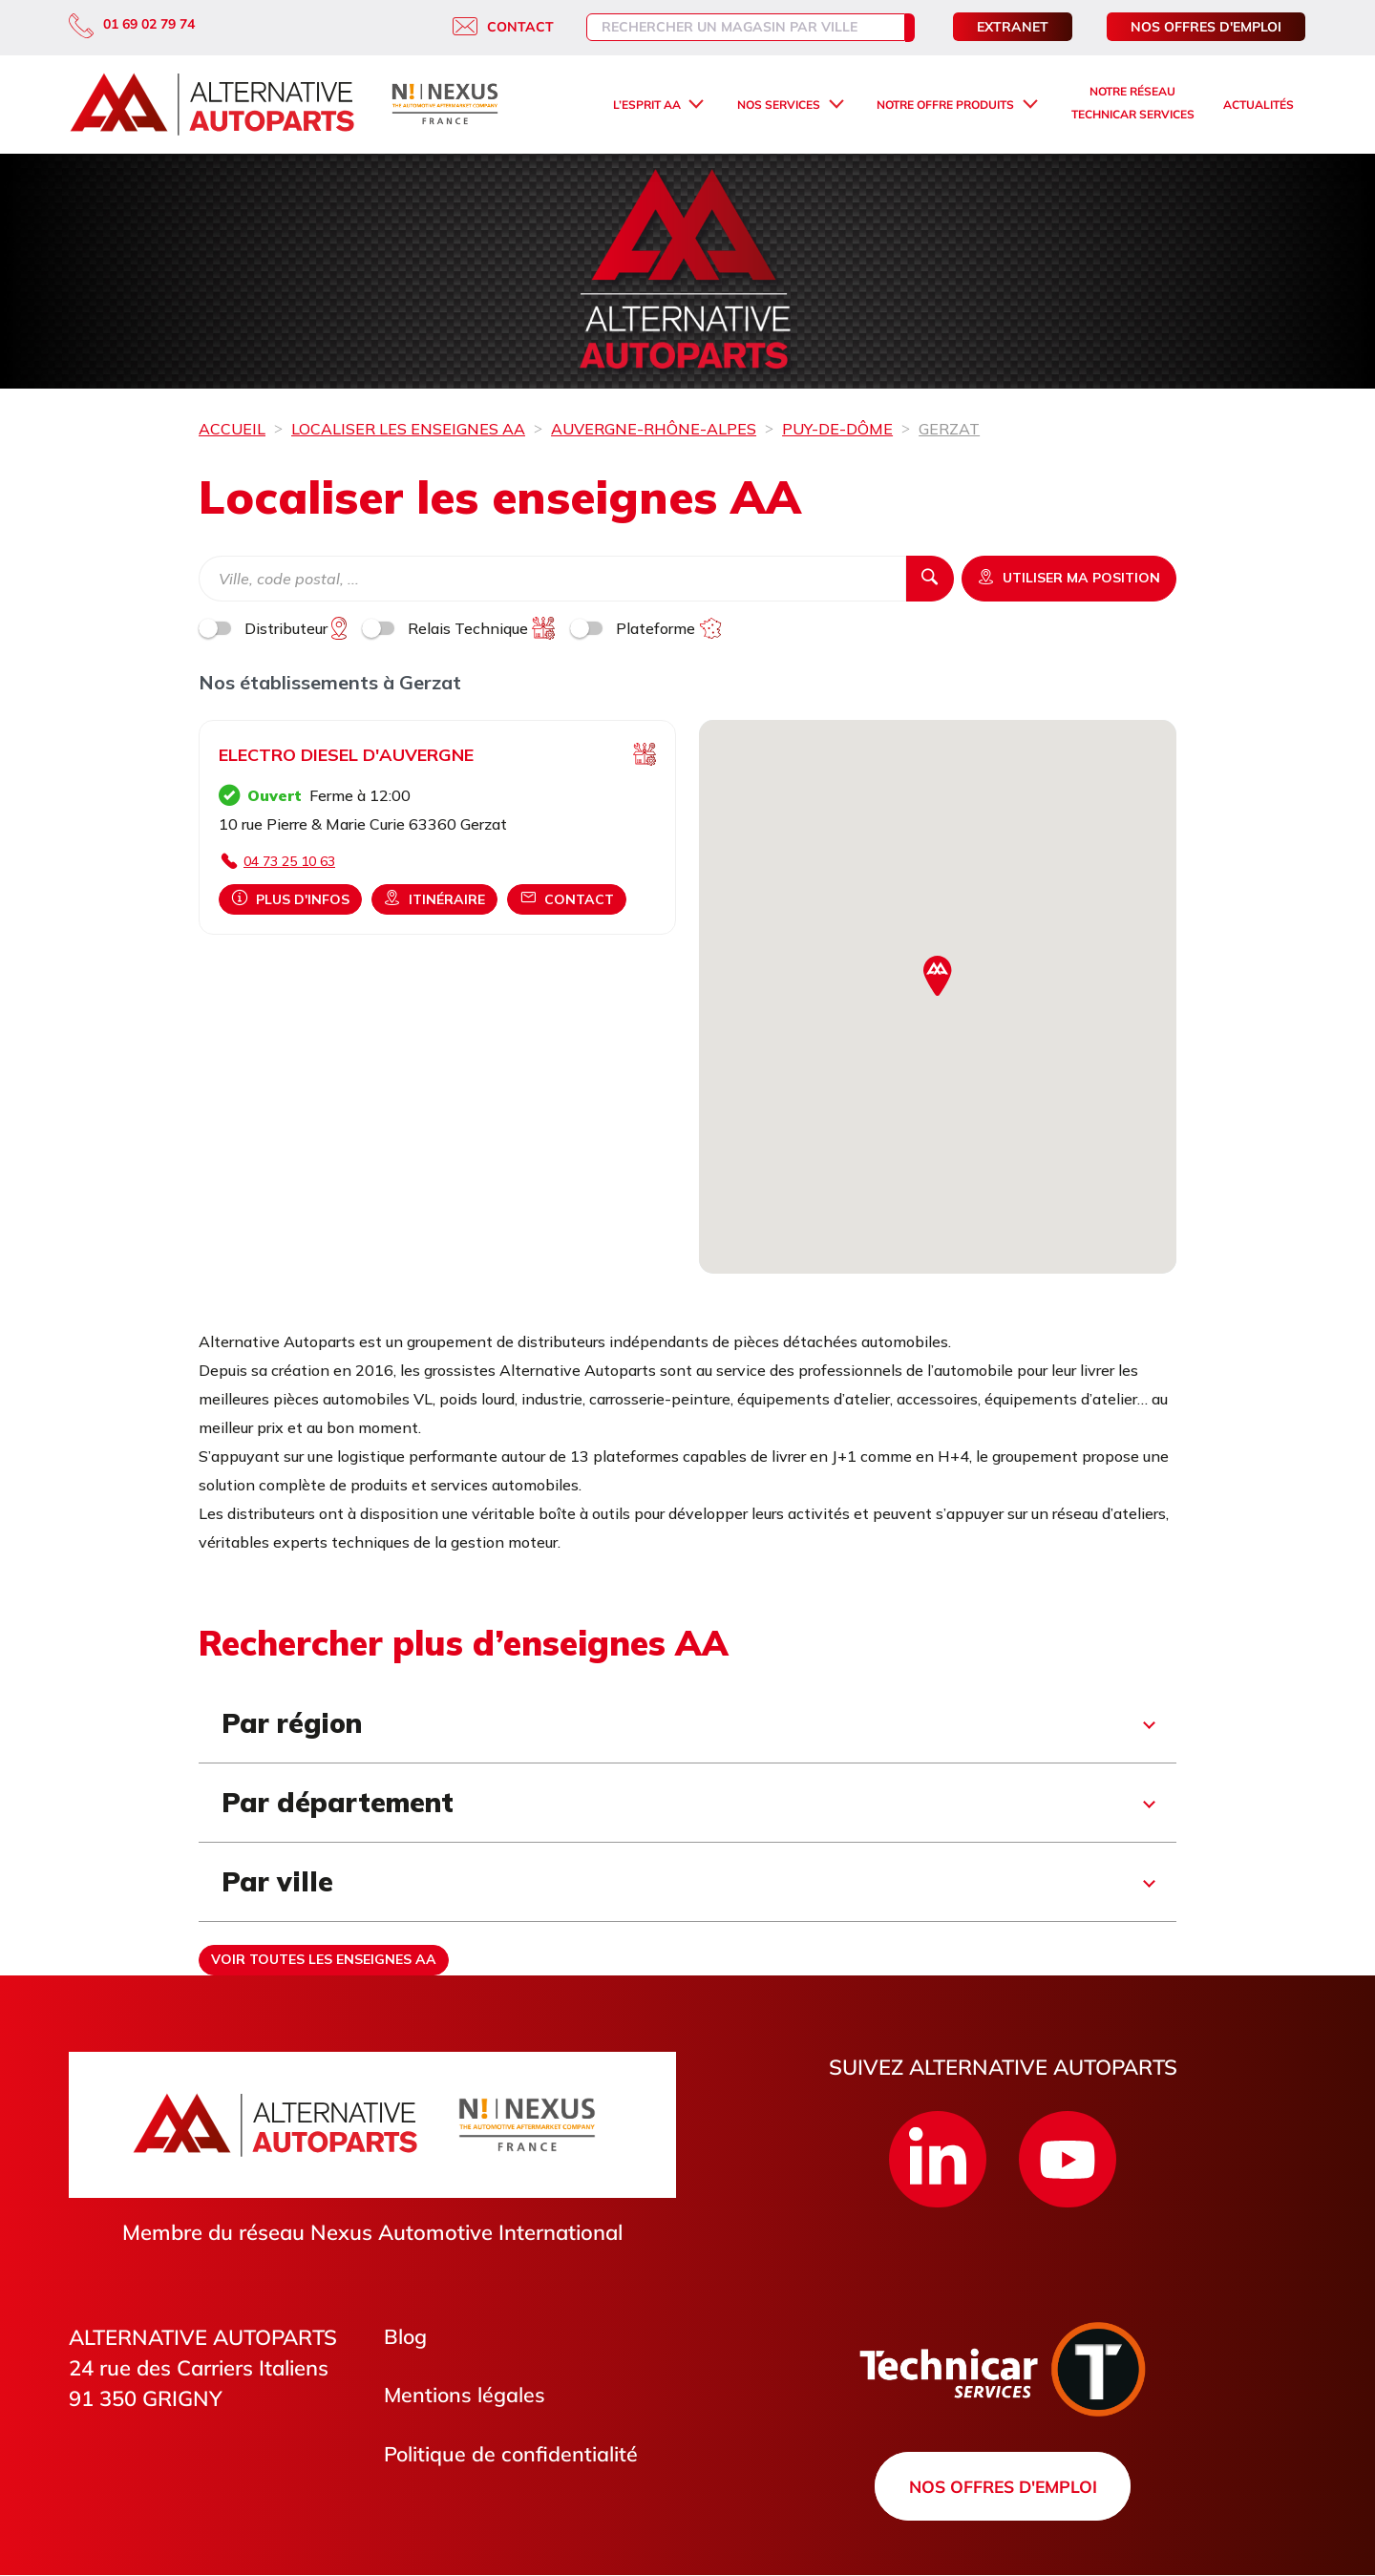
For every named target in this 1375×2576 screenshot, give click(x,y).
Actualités (1258, 104)
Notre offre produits (945, 104)
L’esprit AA (647, 104)
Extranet (1012, 26)
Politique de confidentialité (512, 2455)
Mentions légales (465, 2396)
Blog (406, 2337)
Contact (484, 26)
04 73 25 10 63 (289, 861)
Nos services (778, 104)
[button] (938, 976)
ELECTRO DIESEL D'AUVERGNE (346, 755)
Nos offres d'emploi (1206, 26)
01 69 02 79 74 (132, 23)
